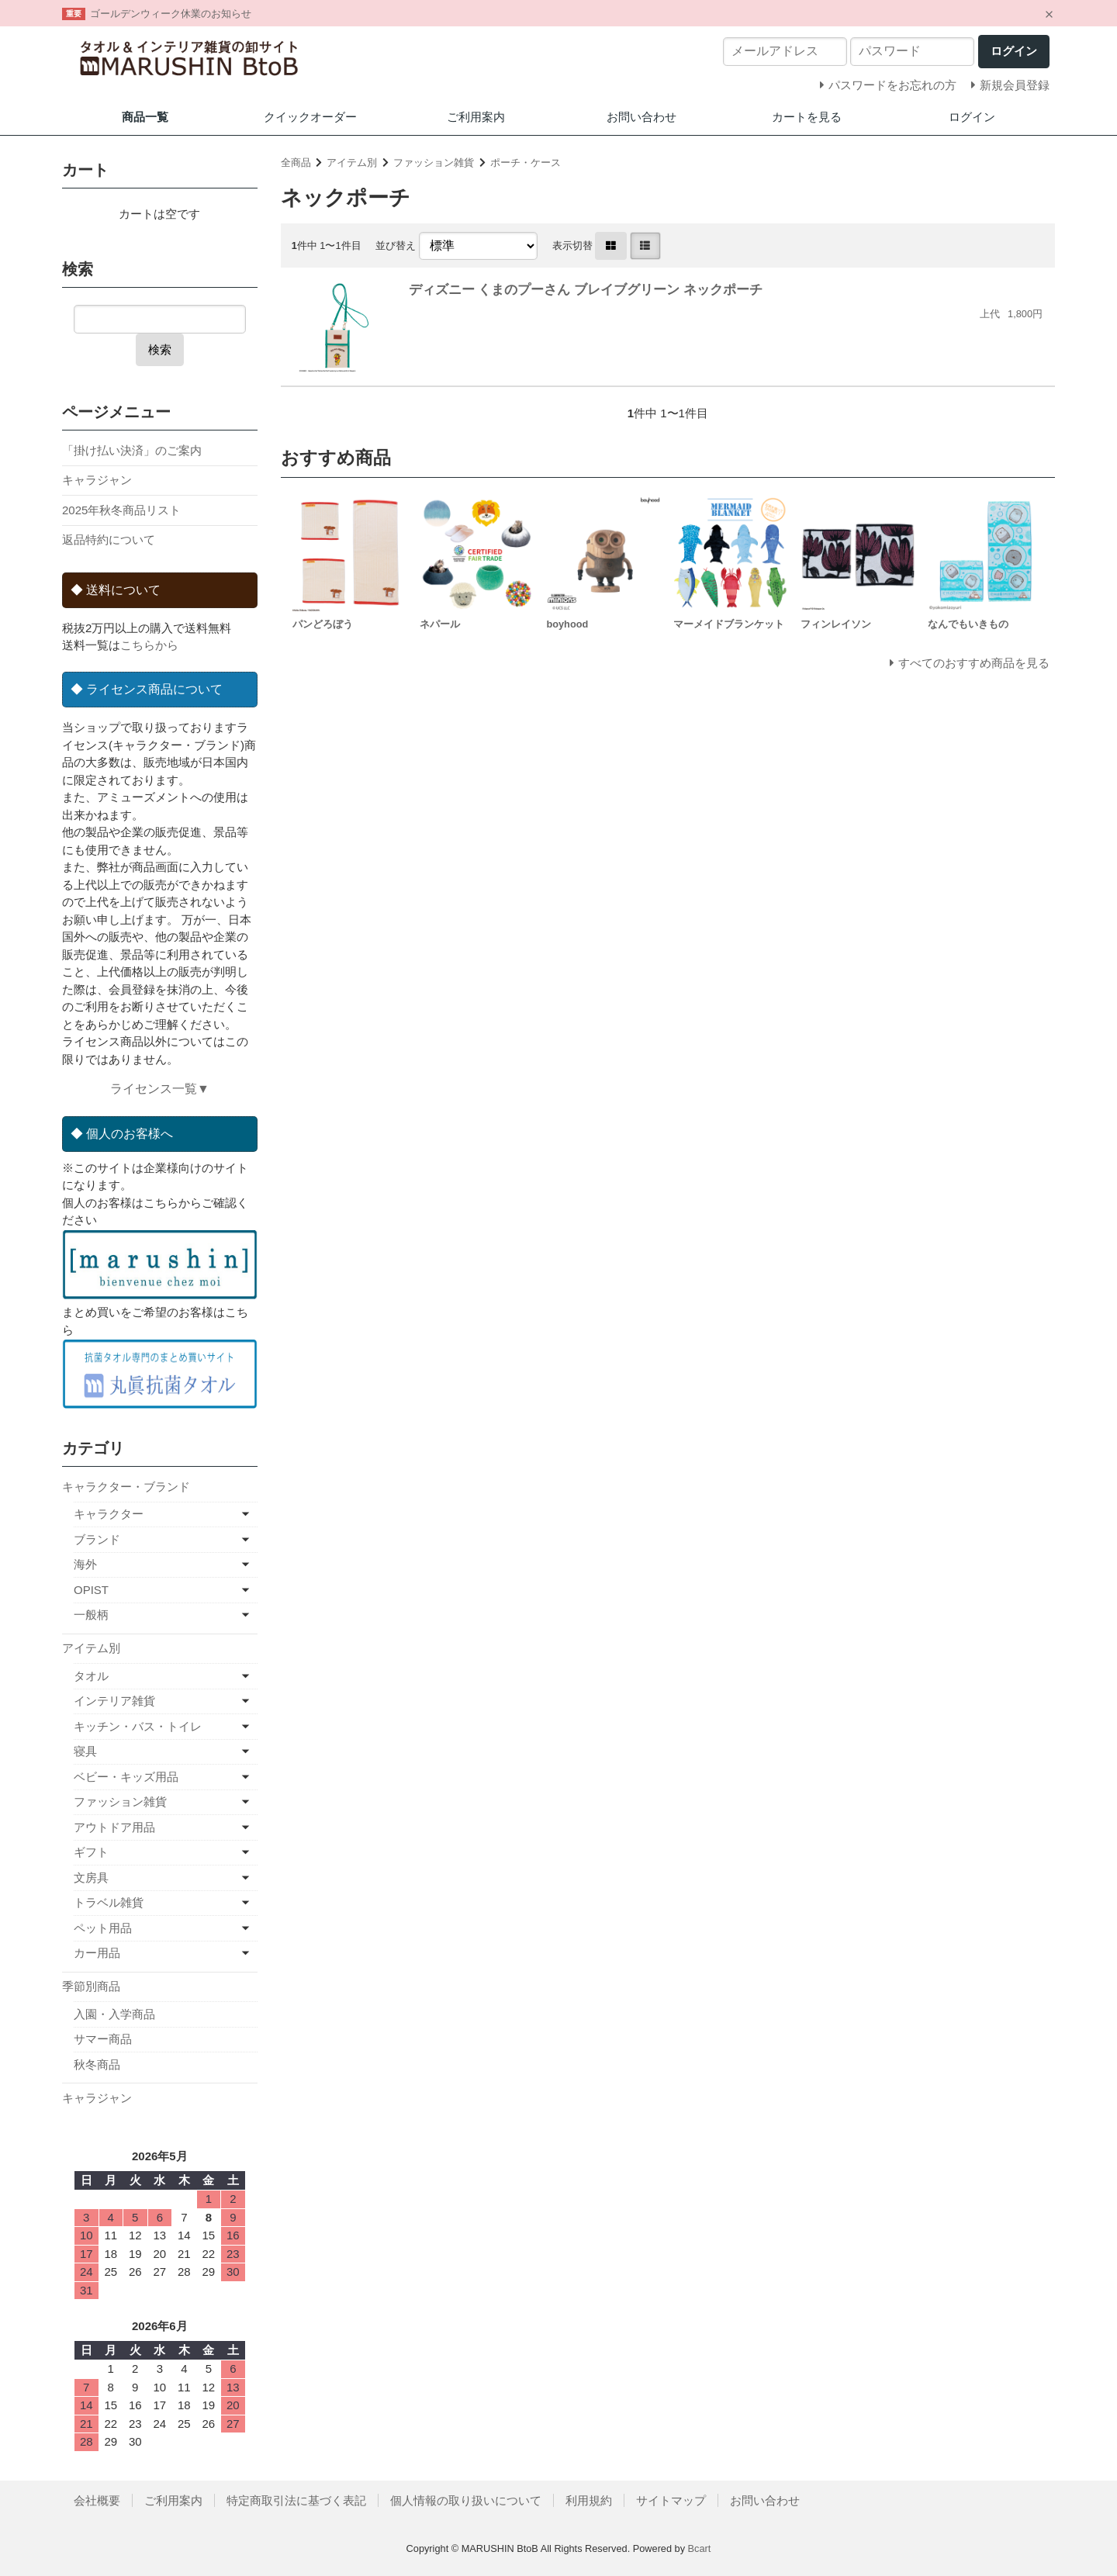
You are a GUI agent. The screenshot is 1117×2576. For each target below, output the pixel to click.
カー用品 (97, 1952)
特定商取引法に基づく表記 (296, 2500)
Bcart (699, 2548)
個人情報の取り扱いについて (465, 2500)
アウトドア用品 (114, 1827)
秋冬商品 (97, 2064)
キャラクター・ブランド (126, 1486)
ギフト (91, 1852)
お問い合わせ (641, 116)
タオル (91, 1675)
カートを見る (807, 116)
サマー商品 (103, 2038)
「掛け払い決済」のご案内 (132, 450)
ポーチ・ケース (525, 162)
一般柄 (91, 1614)
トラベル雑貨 (109, 1902)
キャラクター (109, 1513)
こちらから (149, 645)
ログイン (972, 116)
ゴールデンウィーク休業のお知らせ (170, 13)
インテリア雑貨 (114, 1700)
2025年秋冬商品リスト (121, 510)
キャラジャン (97, 479)
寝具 (85, 1751)
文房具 (91, 1877)
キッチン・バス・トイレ (138, 1726)
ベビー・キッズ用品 (126, 1776)
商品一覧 (145, 116)
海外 (85, 1564)
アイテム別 (352, 162)
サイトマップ (671, 2500)
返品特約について (108, 539)
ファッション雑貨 (433, 162)
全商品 (296, 162)
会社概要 (97, 2500)
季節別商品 (91, 1986)
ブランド (97, 1539)
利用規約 (588, 2500)
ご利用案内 (476, 116)
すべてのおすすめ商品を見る (974, 662)
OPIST (91, 1589)
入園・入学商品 (114, 2014)
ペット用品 (103, 1928)
